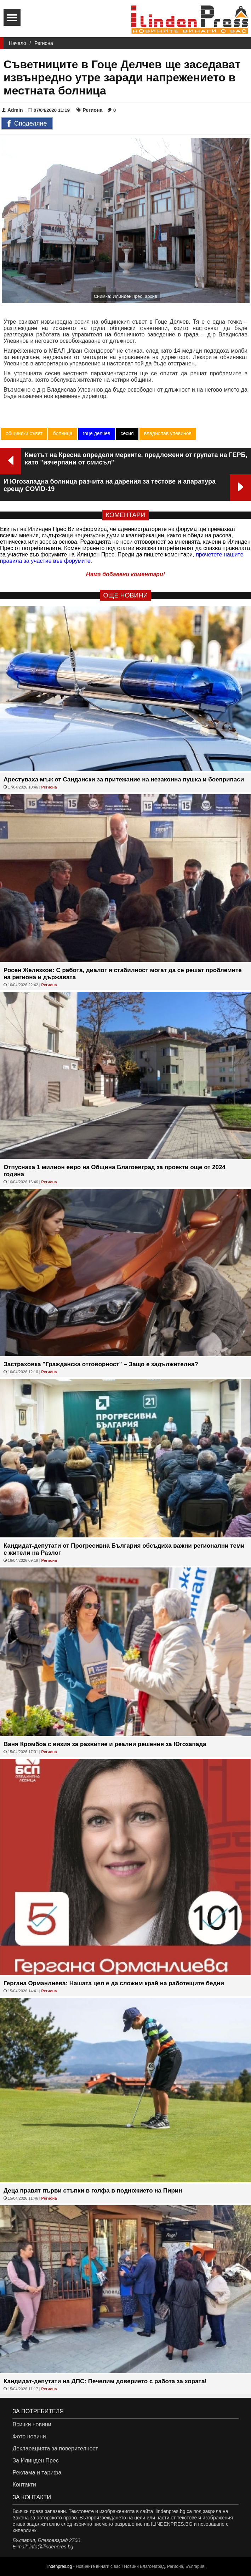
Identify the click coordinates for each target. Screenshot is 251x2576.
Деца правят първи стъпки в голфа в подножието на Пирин (93, 2190)
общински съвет (24, 433)
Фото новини (29, 2436)
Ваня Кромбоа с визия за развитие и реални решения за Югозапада (105, 1744)
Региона (43, 43)
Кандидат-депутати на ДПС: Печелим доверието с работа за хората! (105, 2381)
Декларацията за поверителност (55, 2448)
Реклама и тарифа (36, 2473)
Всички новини (31, 2424)
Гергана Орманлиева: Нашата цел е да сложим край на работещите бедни (114, 1983)
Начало (17, 43)
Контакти (24, 2485)
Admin (12, 110)
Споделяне (27, 124)
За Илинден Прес (35, 2460)
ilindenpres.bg (59, 2566)
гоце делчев (96, 433)
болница (62, 433)
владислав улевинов (168, 433)
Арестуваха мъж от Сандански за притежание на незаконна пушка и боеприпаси (124, 779)
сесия (127, 433)
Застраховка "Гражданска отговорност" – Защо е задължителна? (101, 1364)
